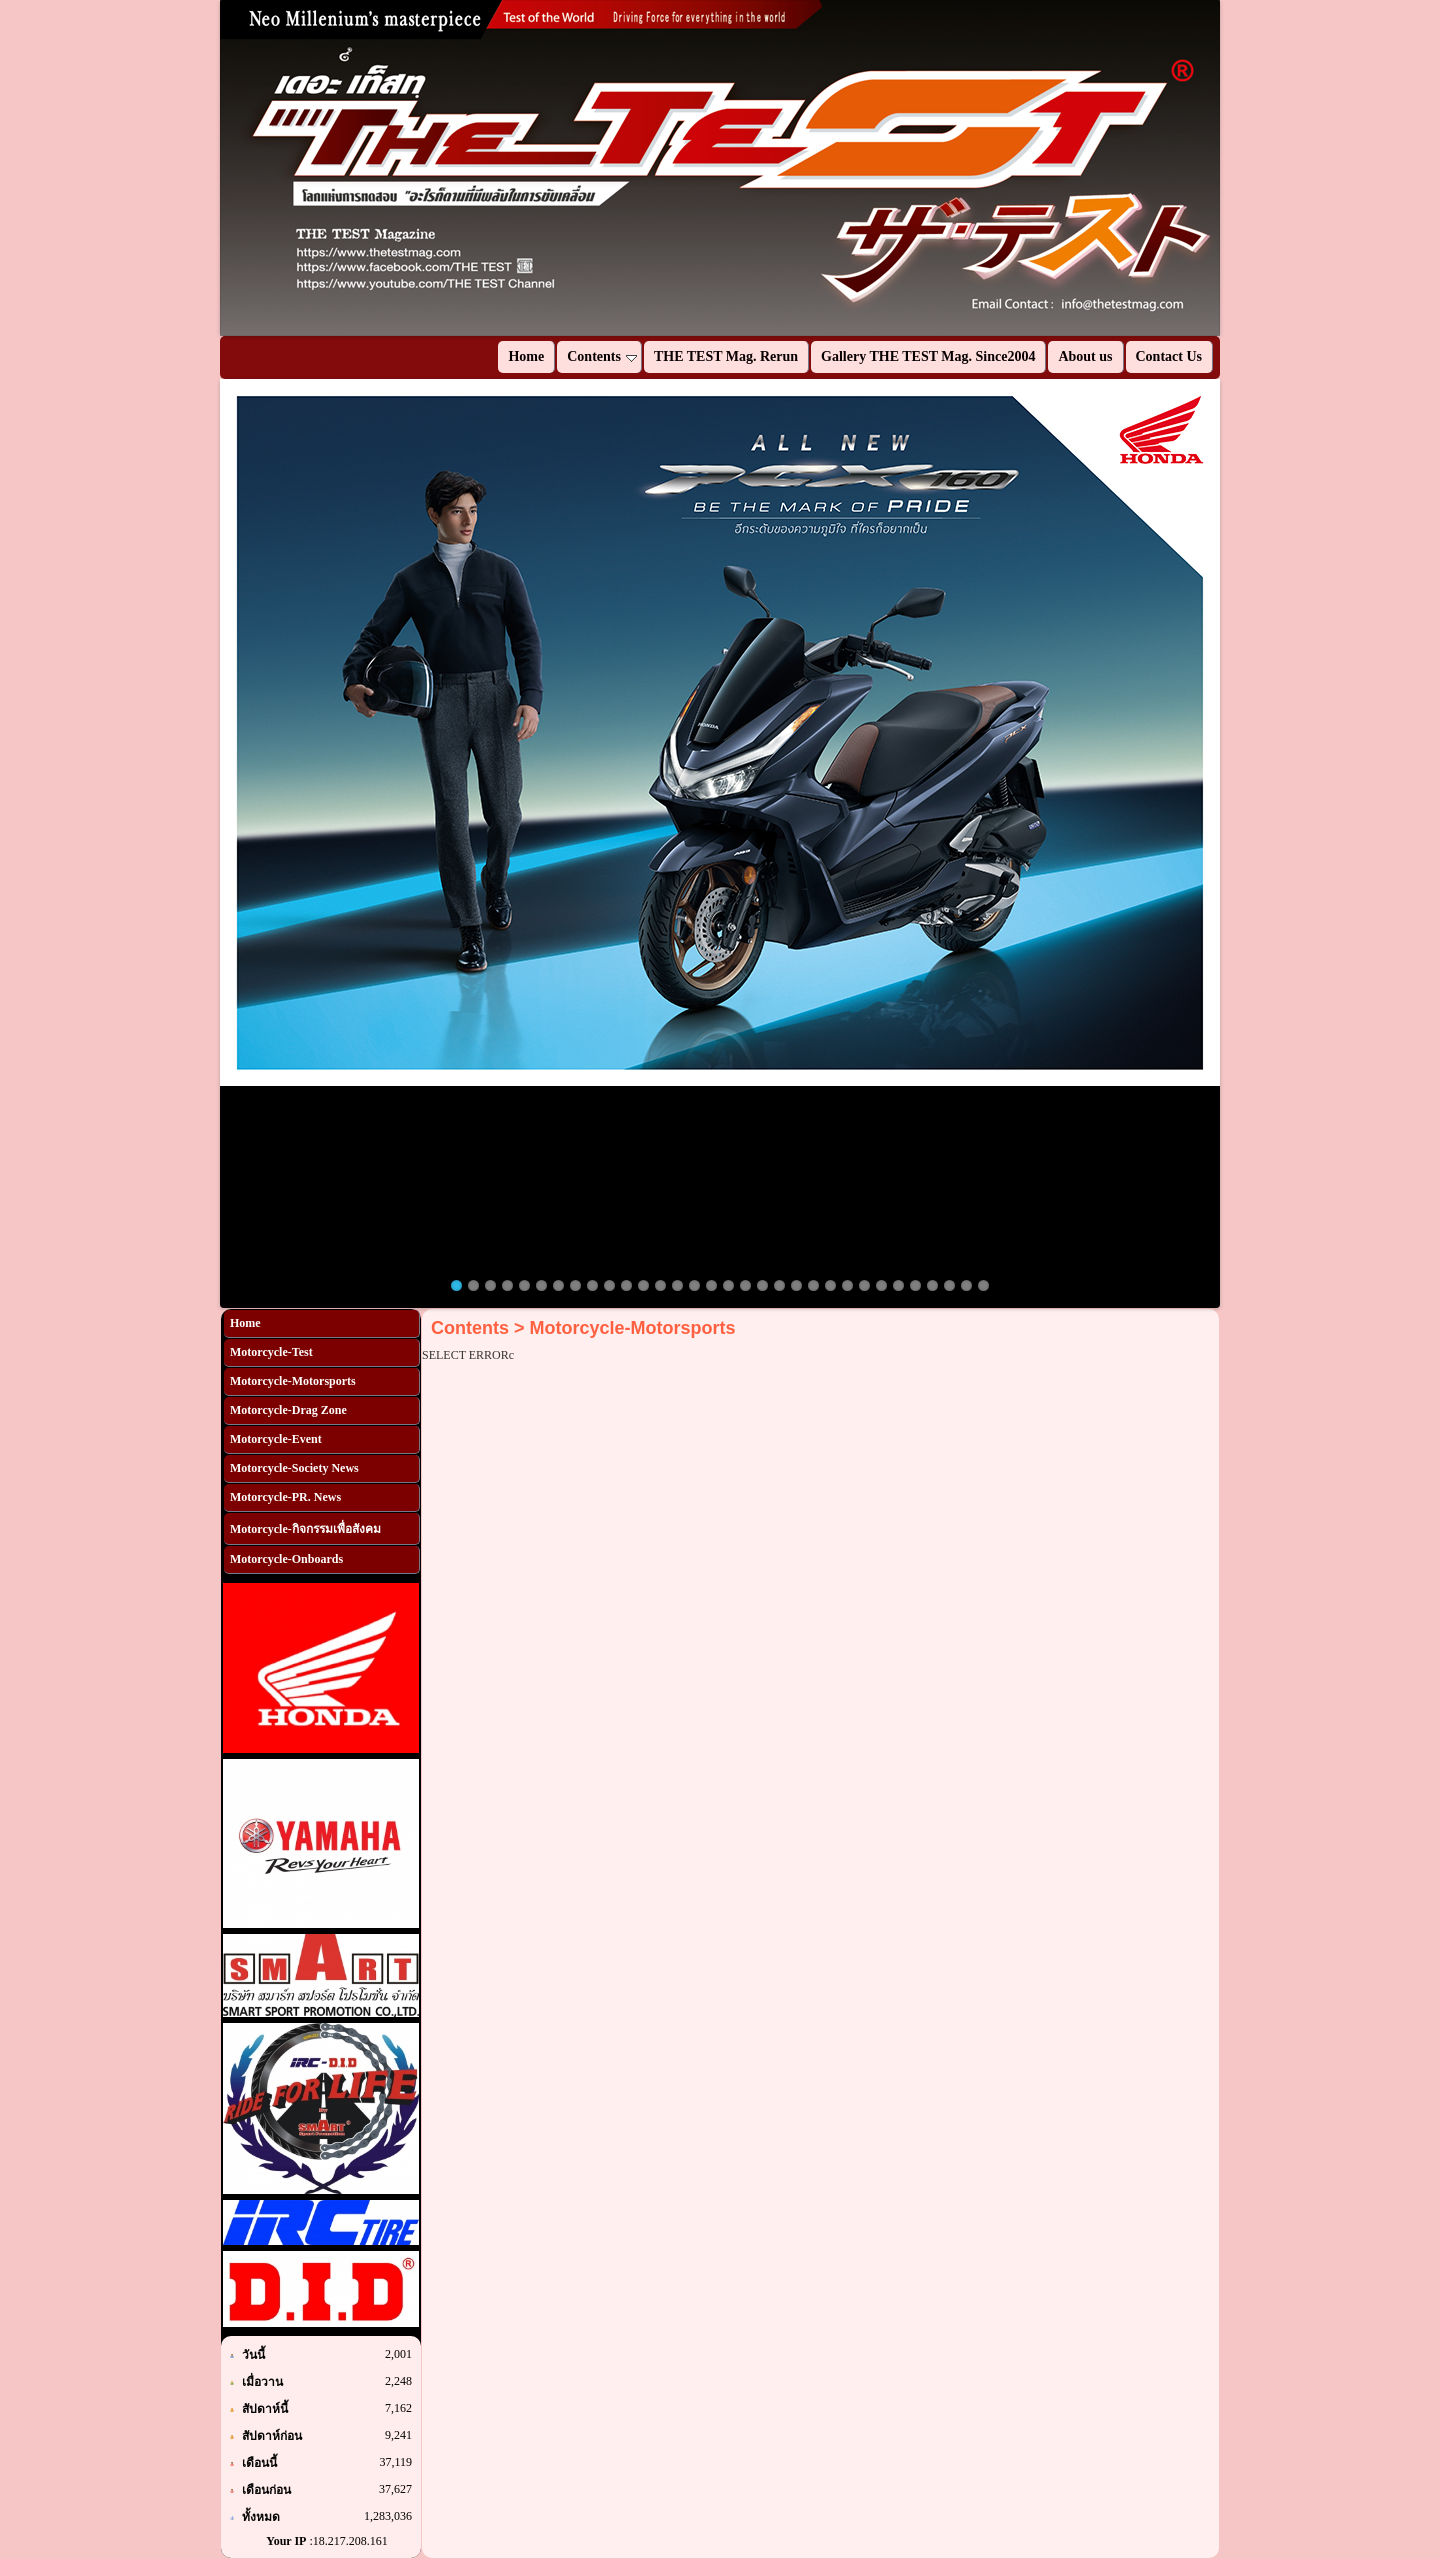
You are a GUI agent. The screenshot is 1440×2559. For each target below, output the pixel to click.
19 (762, 1285)
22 (813, 1285)
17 (728, 1285)
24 (847, 1285)
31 (966, 1285)
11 (626, 1285)
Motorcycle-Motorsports (293, 1381)
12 (643, 1285)
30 (949, 1285)
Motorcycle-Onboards (286, 1559)
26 (881, 1285)
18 (745, 1285)
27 (898, 1285)
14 (677, 1285)
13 (660, 1285)
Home (245, 1323)
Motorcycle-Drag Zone (288, 1410)
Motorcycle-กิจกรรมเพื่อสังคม (305, 1529)
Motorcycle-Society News (294, 1468)
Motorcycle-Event (276, 1439)
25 (864, 1285)
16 (711, 1285)
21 (796, 1285)
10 (609, 1285)
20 (779, 1285)
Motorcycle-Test (271, 1352)
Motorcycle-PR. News (285, 1497)
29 (932, 1285)
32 (983, 1285)
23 (830, 1285)
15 (694, 1285)
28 (915, 1285)
